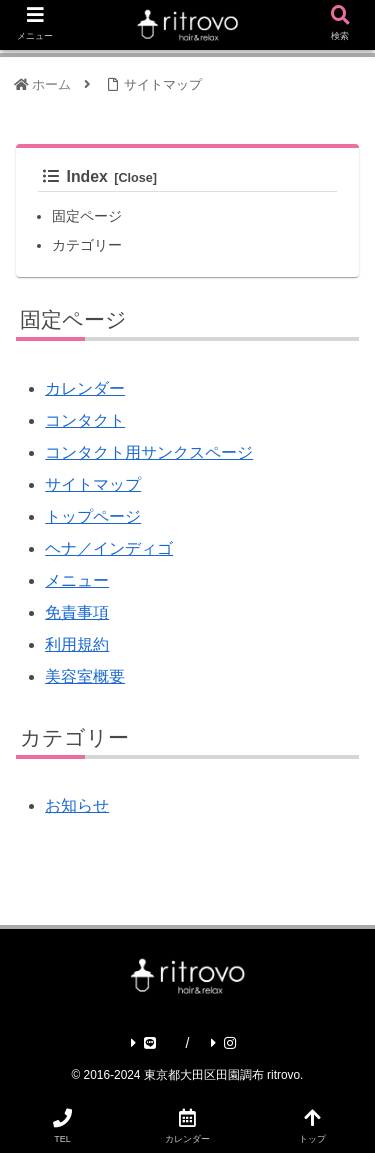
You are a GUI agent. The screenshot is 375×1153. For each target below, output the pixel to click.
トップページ (93, 516)
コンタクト (85, 420)
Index (75, 176)
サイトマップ (93, 484)
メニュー (77, 580)
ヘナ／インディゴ (109, 548)
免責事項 (77, 612)
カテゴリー (87, 245)
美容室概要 (85, 676)
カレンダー (85, 388)
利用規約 (77, 644)
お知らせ (77, 805)
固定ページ (87, 216)
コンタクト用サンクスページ (149, 452)
